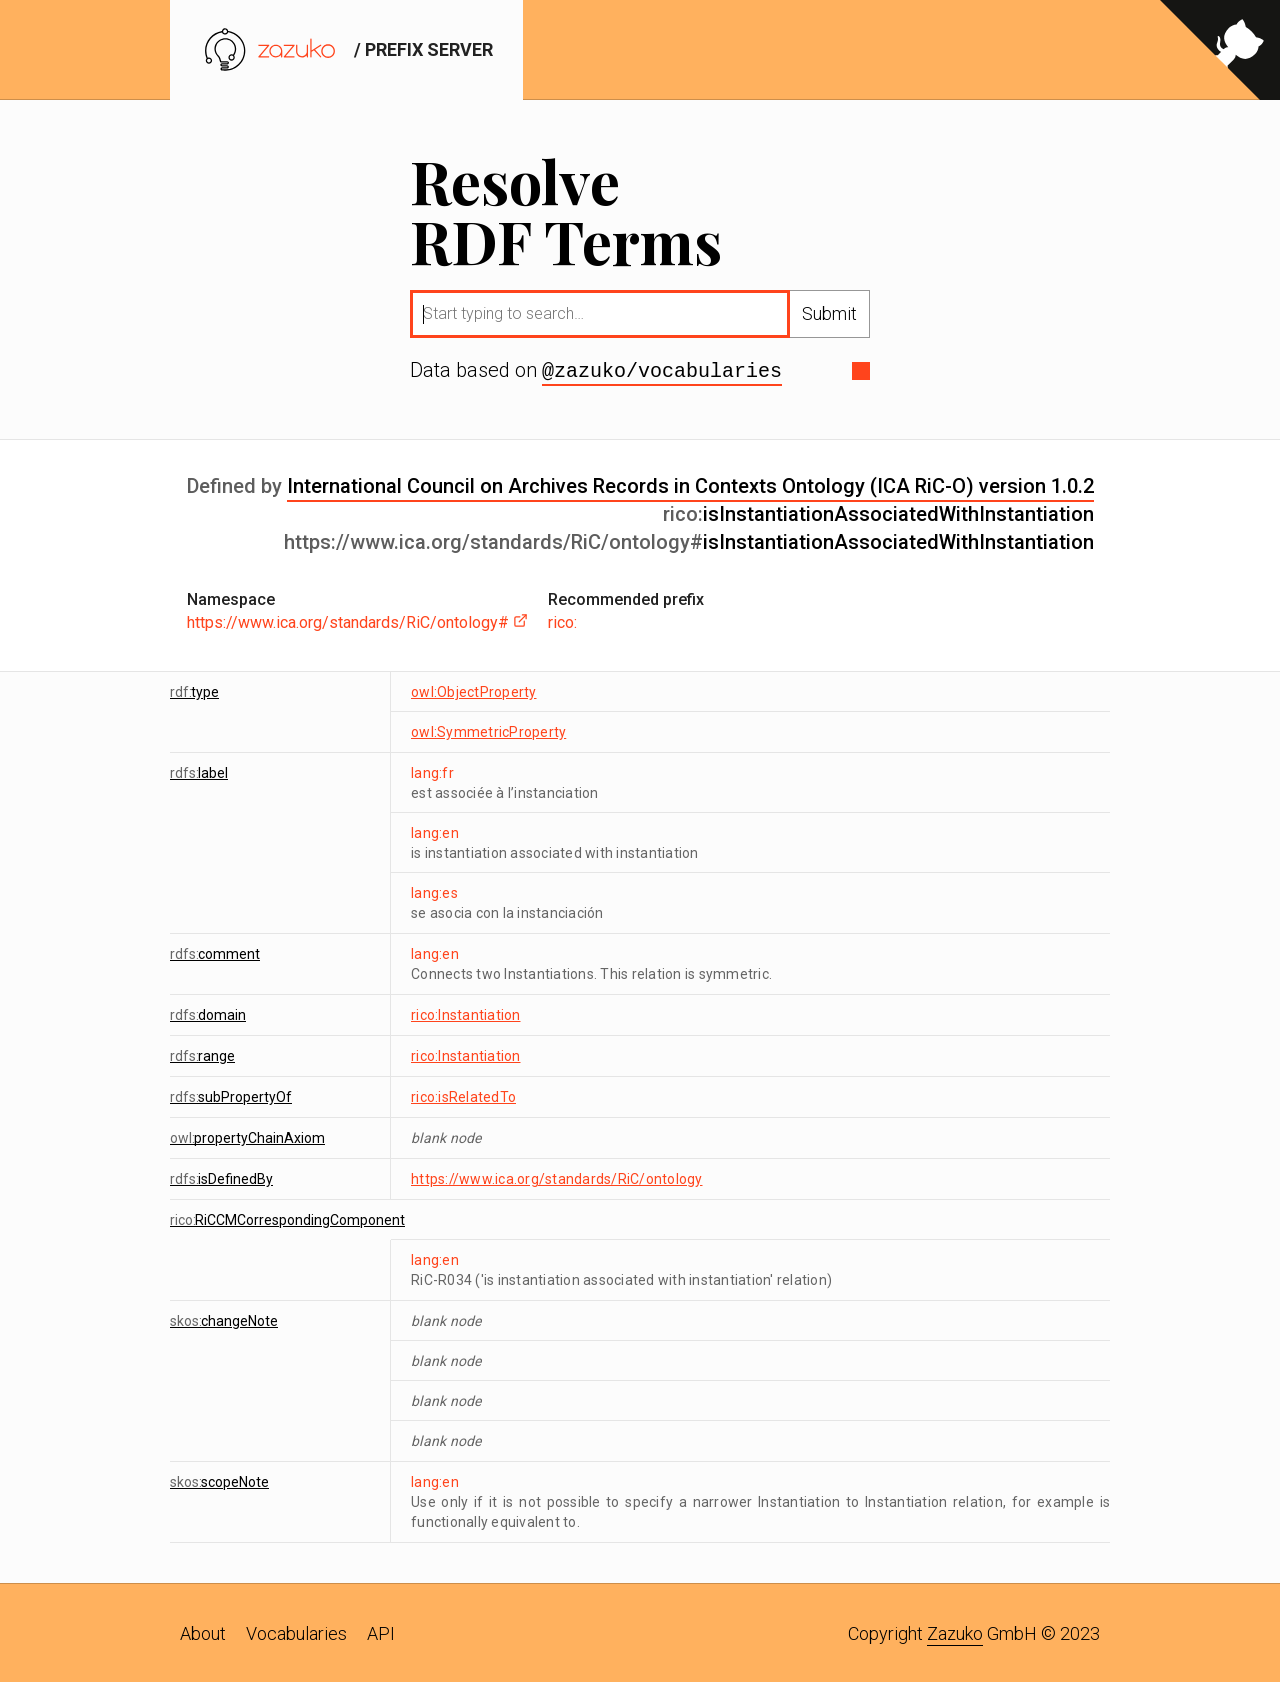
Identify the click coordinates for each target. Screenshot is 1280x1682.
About (203, 1631)
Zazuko (955, 1631)
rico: (562, 620)
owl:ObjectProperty (474, 690)
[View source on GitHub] (1220, 50)
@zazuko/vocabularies (662, 370)
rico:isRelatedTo (463, 1095)
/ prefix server (346, 49)
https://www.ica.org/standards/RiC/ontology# (357, 620)
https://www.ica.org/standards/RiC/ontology (557, 1177)
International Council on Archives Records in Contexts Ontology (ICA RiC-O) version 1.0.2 (690, 484)
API (381, 1631)
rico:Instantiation (466, 1013)
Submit (829, 313)
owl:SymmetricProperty (488, 730)
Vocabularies (296, 1631)
